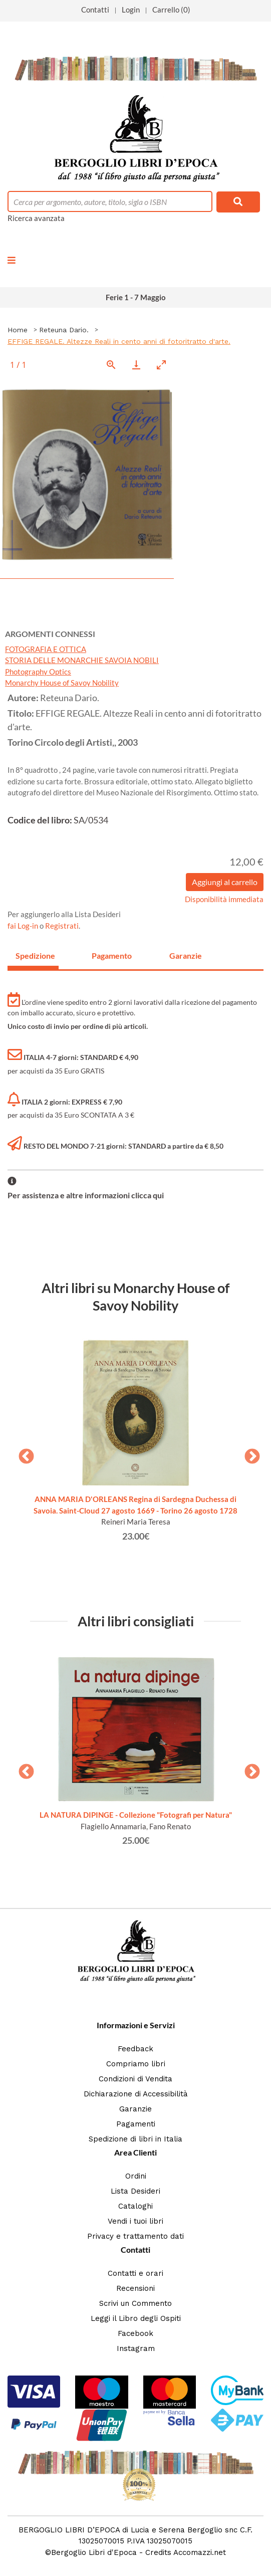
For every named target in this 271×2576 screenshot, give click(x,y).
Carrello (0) (171, 9)
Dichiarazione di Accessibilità (136, 2093)
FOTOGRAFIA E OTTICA (45, 649)
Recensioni (135, 2288)
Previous (23, 1453)
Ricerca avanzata (36, 218)
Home (18, 330)
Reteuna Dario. (64, 330)
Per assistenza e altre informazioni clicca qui (86, 1195)
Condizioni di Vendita (135, 2078)
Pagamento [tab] (112, 955)
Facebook (135, 2333)
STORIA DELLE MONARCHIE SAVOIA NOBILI (82, 660)
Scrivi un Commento (135, 2303)
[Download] (136, 364)
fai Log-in (24, 925)
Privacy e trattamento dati (135, 2236)
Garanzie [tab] (185, 955)
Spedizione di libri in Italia (135, 2138)
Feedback (135, 2048)
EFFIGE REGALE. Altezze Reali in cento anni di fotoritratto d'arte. (119, 341)
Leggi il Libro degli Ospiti (136, 2318)
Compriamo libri (135, 2063)
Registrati (62, 925)
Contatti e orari (135, 2273)
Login (131, 9)
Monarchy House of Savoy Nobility (62, 682)
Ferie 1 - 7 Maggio (136, 297)
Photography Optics (38, 671)
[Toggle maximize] (161, 364)
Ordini (135, 2176)
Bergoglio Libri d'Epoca (94, 2552)
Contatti (95, 9)
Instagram (136, 2348)
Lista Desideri (135, 2191)
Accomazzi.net (199, 2552)
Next (248, 1453)
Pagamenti (135, 2123)
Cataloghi (135, 2206)
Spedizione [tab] (35, 955)
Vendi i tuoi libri (135, 2221)
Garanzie (135, 2108)
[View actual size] (111, 364)
